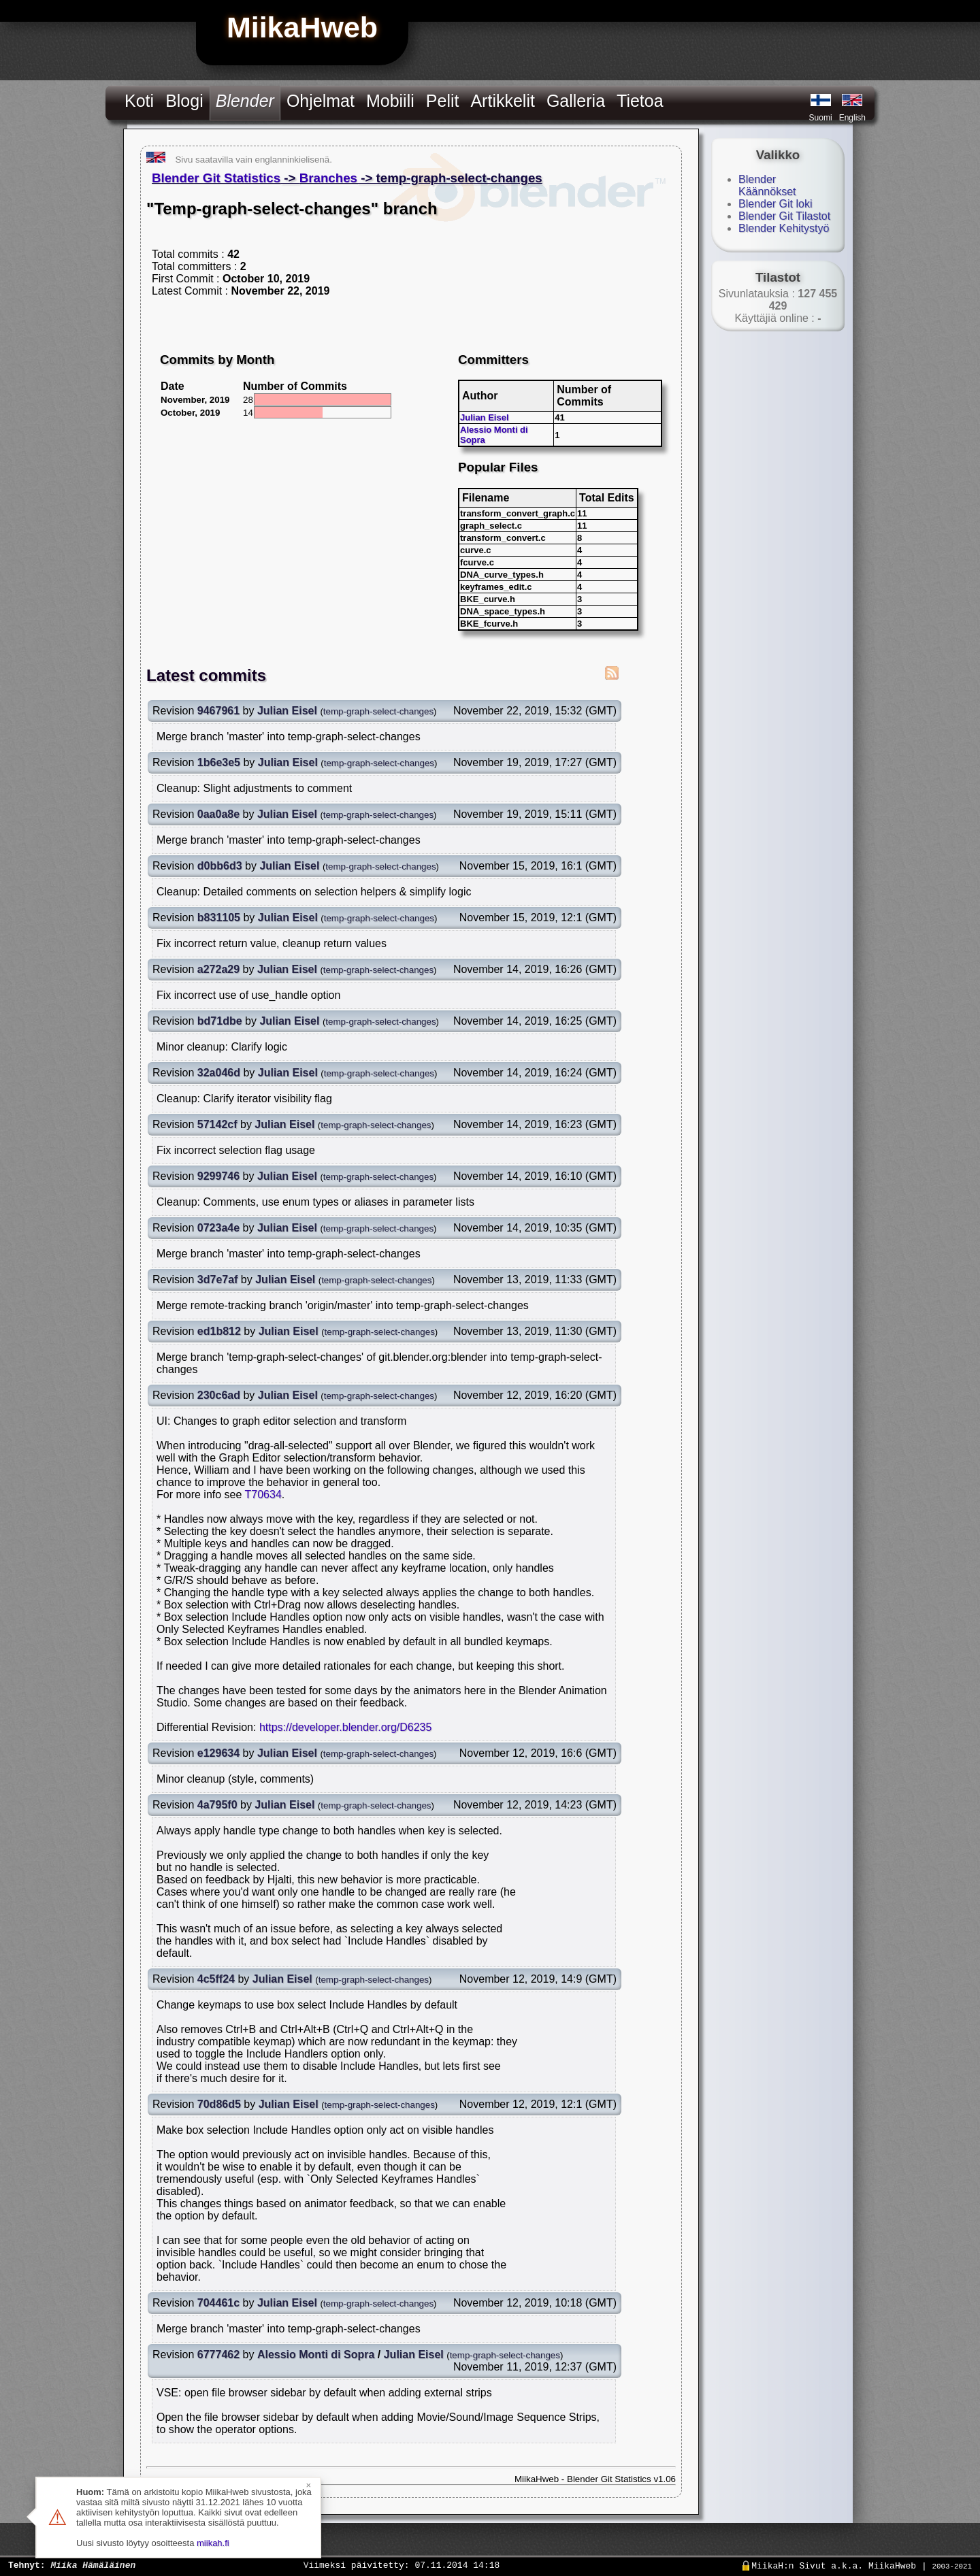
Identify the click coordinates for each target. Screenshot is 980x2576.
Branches (328, 178)
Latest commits (206, 675)
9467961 (218, 710)
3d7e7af (217, 1279)
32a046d (218, 1072)
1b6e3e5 (218, 762)
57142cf (217, 1124)
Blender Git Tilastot (784, 216)
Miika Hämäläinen (92, 2564)
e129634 (218, 1753)
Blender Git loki (775, 204)
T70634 (263, 1494)
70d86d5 (219, 2104)
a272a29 (218, 969)
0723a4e (218, 1228)
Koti (139, 100)
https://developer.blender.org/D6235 (345, 1727)
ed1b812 (219, 1331)
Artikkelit (502, 100)
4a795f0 (217, 1805)
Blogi (184, 100)
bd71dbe (219, 1021)
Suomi (820, 117)
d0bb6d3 (219, 866)
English (852, 117)
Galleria (575, 100)
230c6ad (218, 1395)
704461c (218, 2303)
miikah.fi (213, 2543)
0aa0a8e (218, 814)
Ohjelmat (321, 100)
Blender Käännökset (767, 185)
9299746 (218, 1176)
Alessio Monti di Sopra (315, 2354)
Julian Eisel (484, 417)
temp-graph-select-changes (378, 711)
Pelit (442, 100)
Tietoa (640, 100)
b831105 (218, 917)
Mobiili (390, 100)
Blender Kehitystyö (783, 228)
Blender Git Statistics (216, 178)
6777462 (218, 2354)
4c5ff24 (216, 1979)
